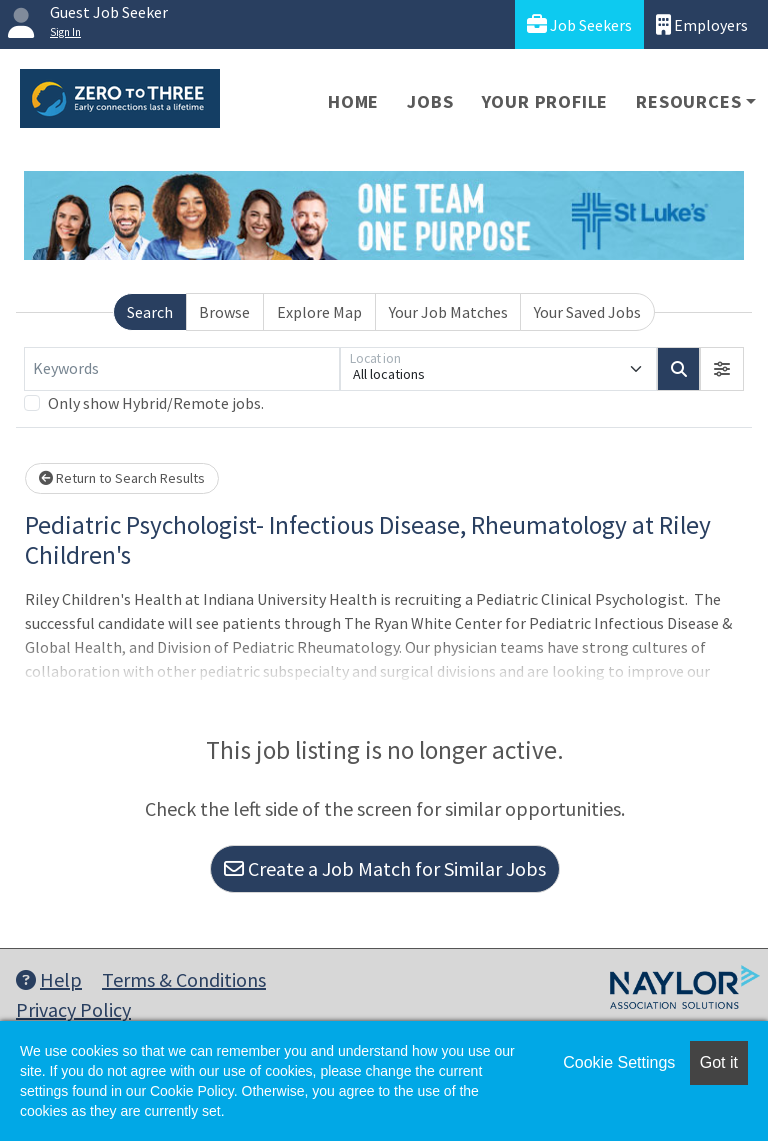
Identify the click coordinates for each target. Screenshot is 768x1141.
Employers (702, 24)
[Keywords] (182, 369)
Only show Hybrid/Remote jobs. (156, 403)
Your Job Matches (448, 312)
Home (353, 101)
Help (49, 979)
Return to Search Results (122, 478)
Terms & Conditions (184, 979)
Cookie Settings (619, 1062)
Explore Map (319, 312)
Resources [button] (688, 101)
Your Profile (545, 101)
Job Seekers (579, 24)
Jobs (430, 101)
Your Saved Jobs (587, 312)
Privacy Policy (73, 1009)
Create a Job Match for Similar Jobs (385, 868)
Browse (224, 312)
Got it (719, 1062)
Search (150, 312)
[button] (722, 369)
